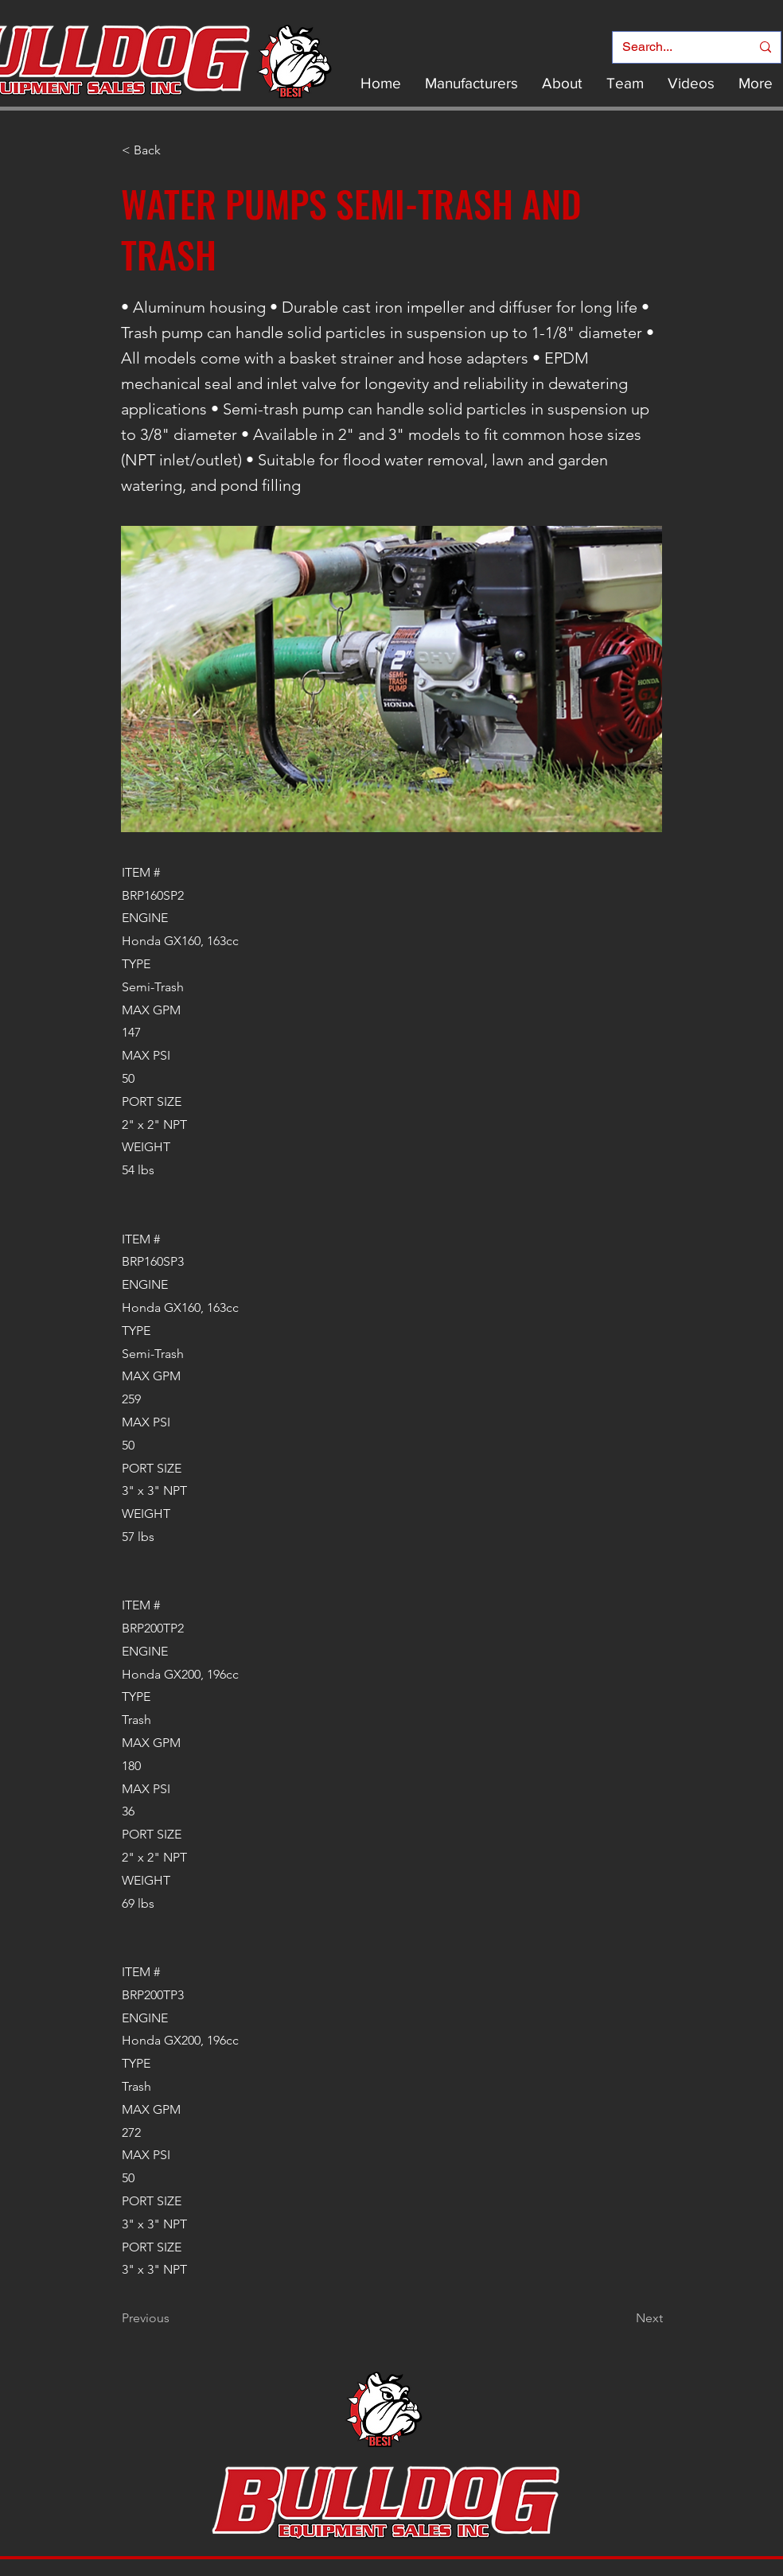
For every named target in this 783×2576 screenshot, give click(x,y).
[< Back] (174, 150)
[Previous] (174, 2318)
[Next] (623, 2318)
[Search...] (674, 47)
